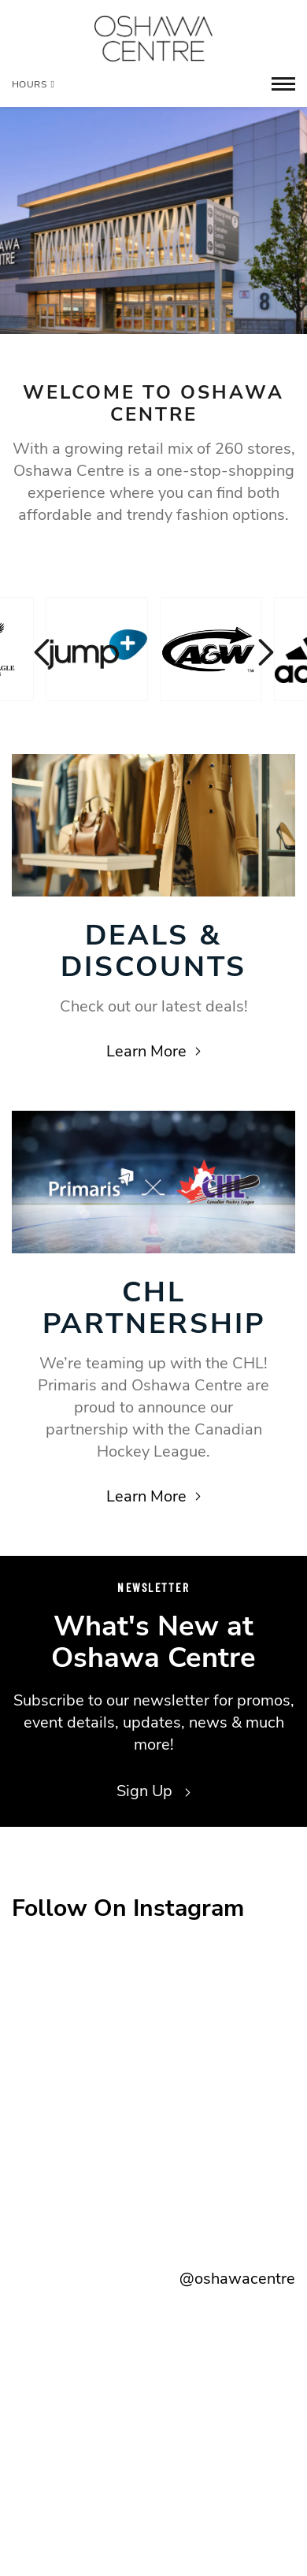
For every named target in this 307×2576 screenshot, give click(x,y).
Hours (33, 84)
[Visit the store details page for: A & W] (211, 649)
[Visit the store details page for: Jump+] (97, 649)
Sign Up (153, 1791)
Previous (43, 652)
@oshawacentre (237, 2278)
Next (263, 652)
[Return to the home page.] (153, 38)
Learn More (153, 1051)
